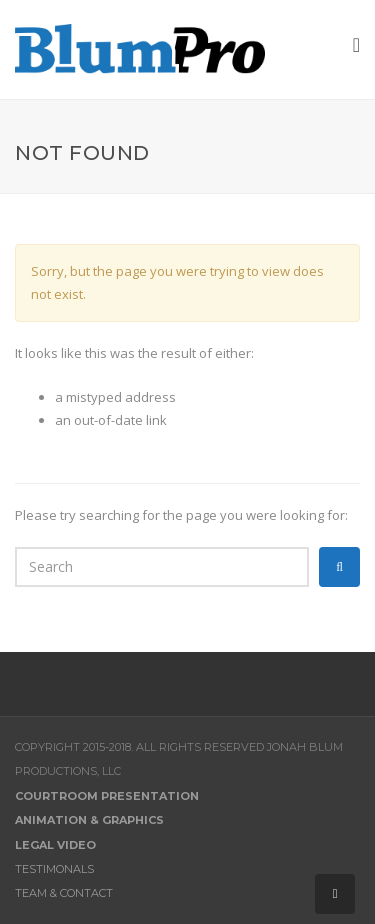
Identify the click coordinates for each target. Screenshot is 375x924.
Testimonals (54, 869)
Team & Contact (64, 893)
